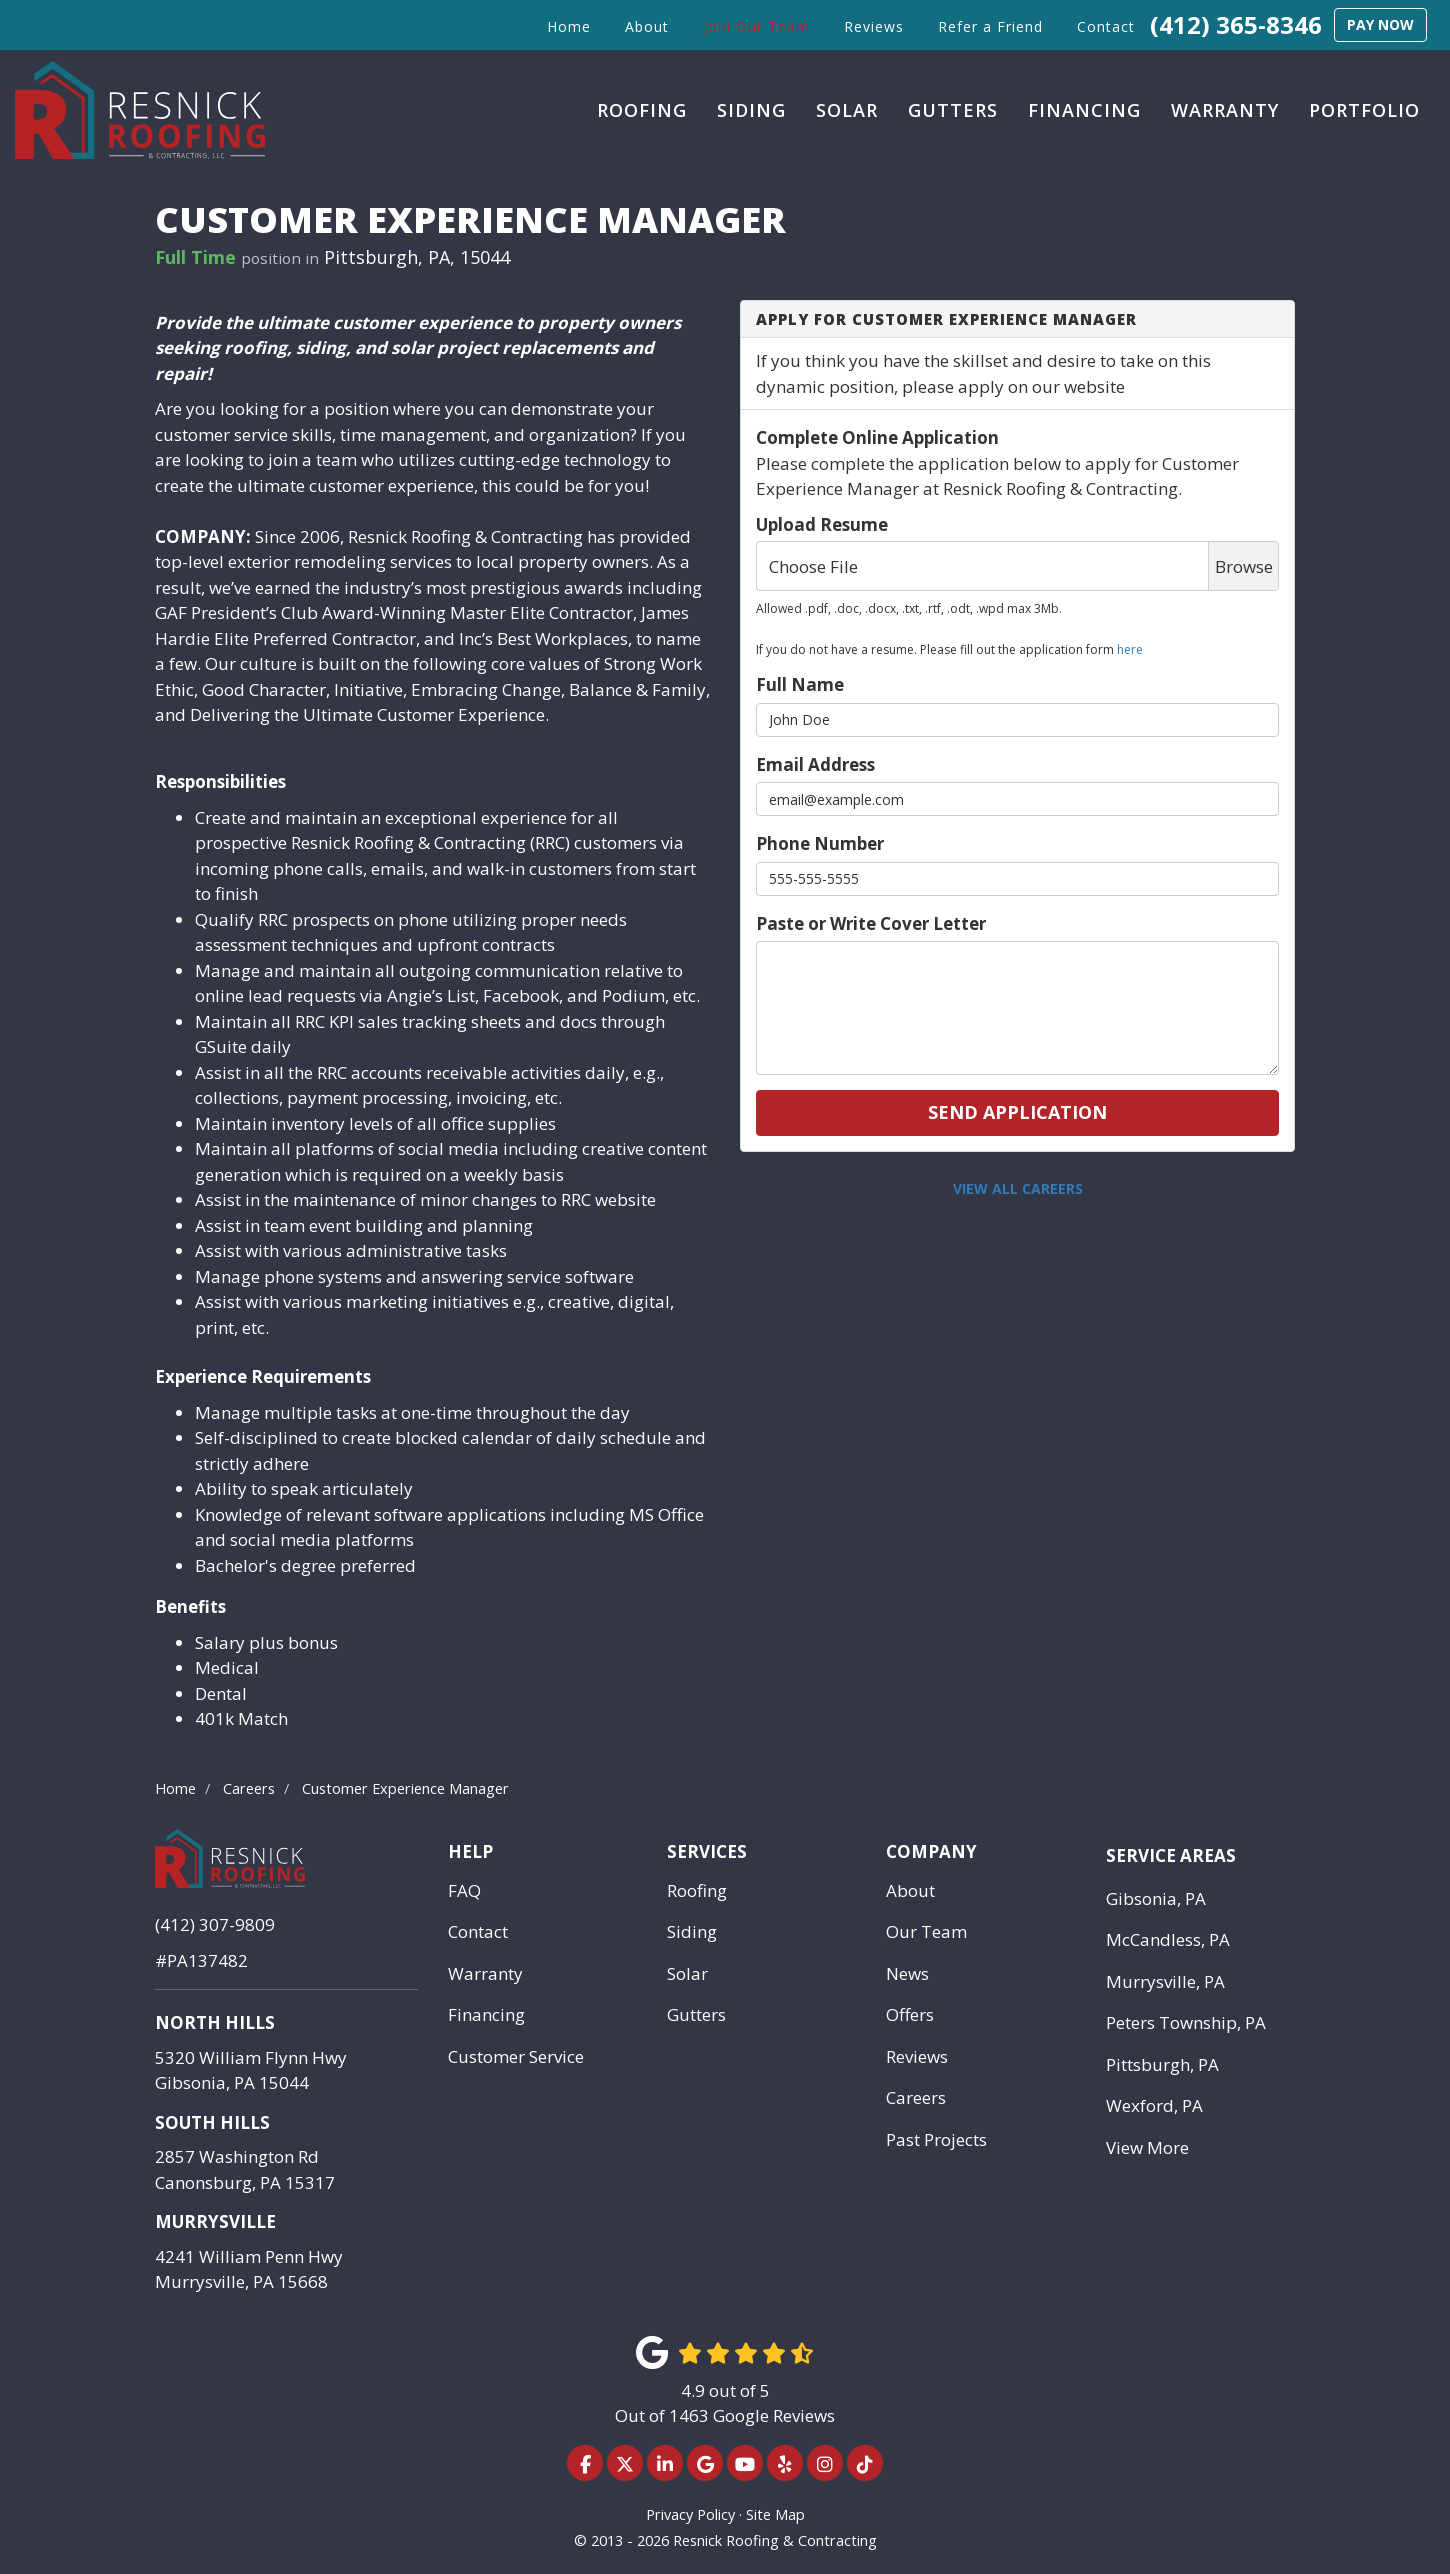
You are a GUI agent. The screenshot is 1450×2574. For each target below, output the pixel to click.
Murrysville (215, 2221)
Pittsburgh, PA (1162, 2064)
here (1130, 649)
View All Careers (1018, 1188)
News (907, 1973)
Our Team (926, 1931)
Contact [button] (1106, 26)
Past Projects (936, 2139)
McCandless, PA (1168, 1939)
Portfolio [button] (1364, 110)
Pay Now (1380, 24)
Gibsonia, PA (1156, 1898)
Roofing (697, 1890)
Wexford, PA (1154, 2105)
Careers (916, 2097)
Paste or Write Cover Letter (871, 923)
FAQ (464, 1890)
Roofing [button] (642, 110)
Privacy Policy (690, 2514)
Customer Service (516, 2056)
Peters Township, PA (1186, 2022)
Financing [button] (1084, 110)
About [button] (647, 26)
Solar (687, 1973)
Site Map (775, 2514)
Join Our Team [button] (756, 26)
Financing (486, 2014)
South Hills (212, 2122)
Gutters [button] (953, 110)
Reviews (917, 2056)
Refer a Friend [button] (990, 26)
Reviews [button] (874, 26)
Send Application (1017, 1112)
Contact (478, 1931)
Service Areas (1171, 1855)
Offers (910, 2014)
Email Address (815, 764)
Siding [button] (751, 110)
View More (1147, 2147)
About (910, 1890)
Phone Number (820, 843)
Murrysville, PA (1165, 1981)
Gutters (696, 2014)
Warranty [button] (1225, 110)
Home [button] (569, 26)
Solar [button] (847, 110)
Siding (692, 1931)
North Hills (215, 2022)
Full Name (800, 684)
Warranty (485, 1973)
